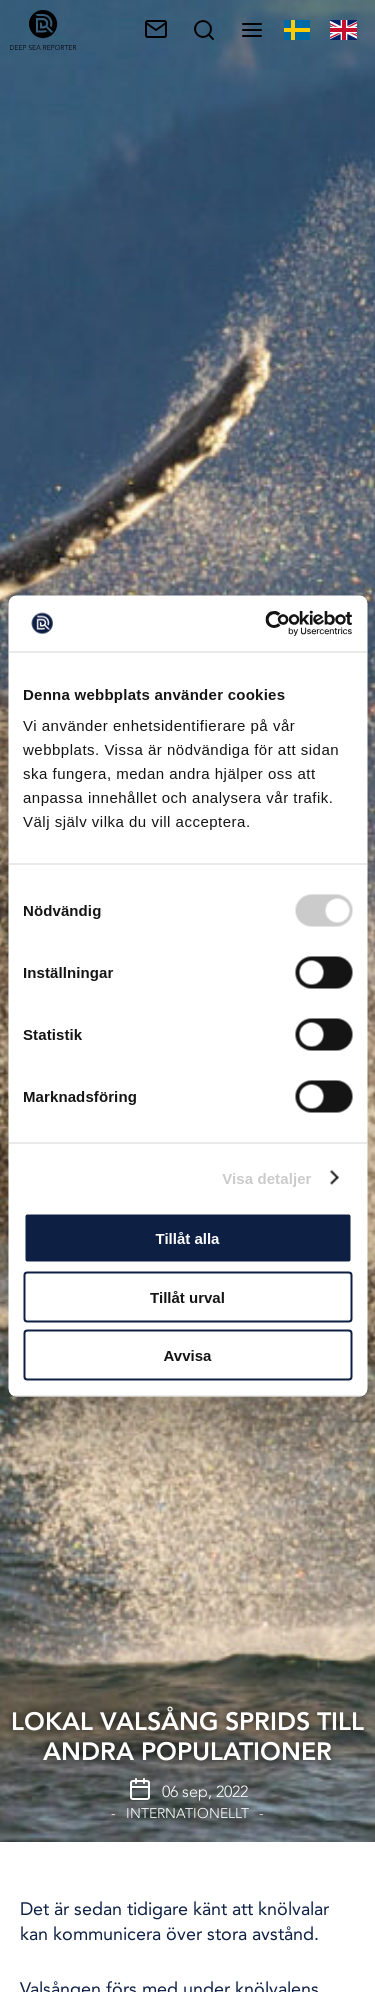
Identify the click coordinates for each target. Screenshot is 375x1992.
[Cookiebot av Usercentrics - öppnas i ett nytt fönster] (267, 624)
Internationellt (187, 1813)
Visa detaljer (266, 1177)
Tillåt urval (187, 1296)
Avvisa (188, 1355)
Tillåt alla (188, 1238)
